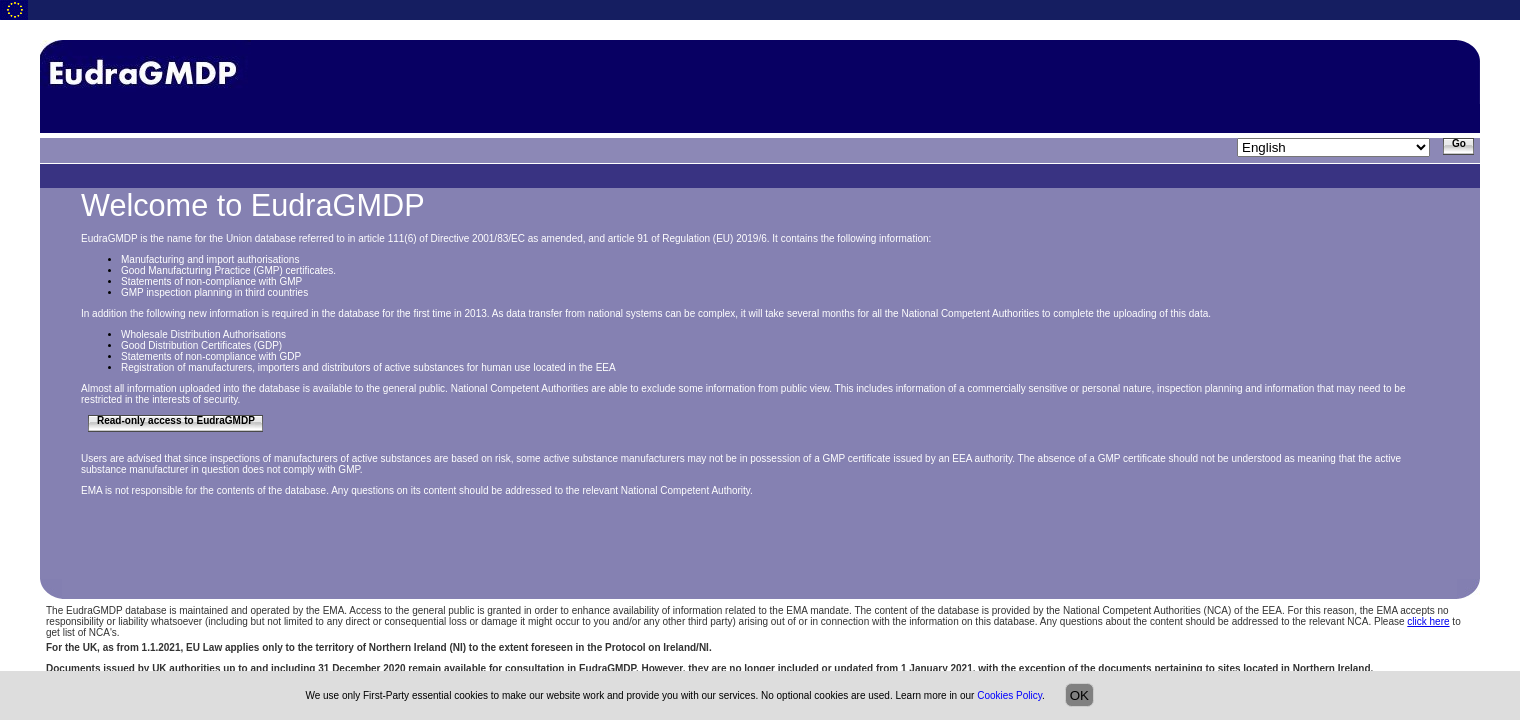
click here (1428, 621)
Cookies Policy (1009, 695)
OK (1079, 695)
